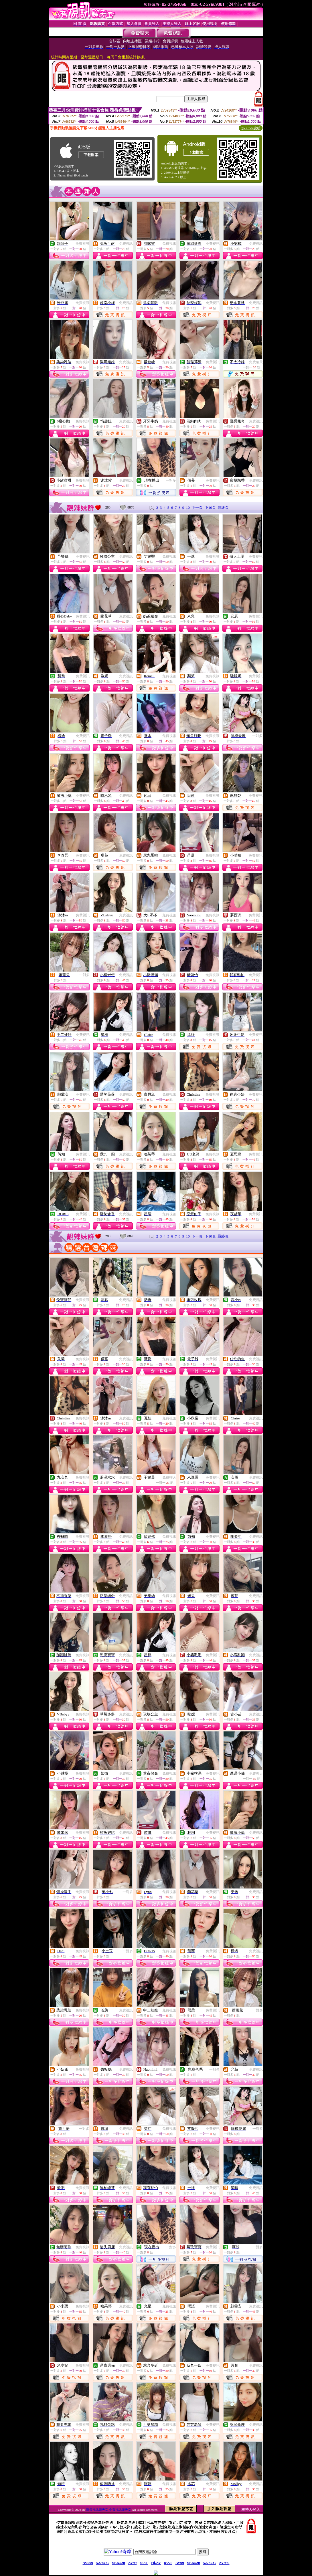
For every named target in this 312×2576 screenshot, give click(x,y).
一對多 (171, 480)
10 (188, 507)
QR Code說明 (250, 128)
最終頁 (223, 507)
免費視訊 (82, 244)
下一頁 (197, 507)
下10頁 (210, 507)
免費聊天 (256, 362)
